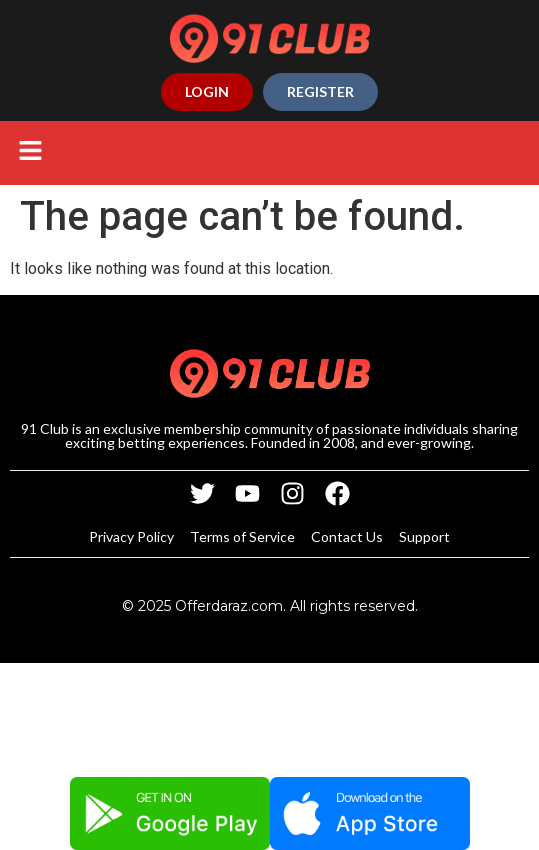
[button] (30, 153)
